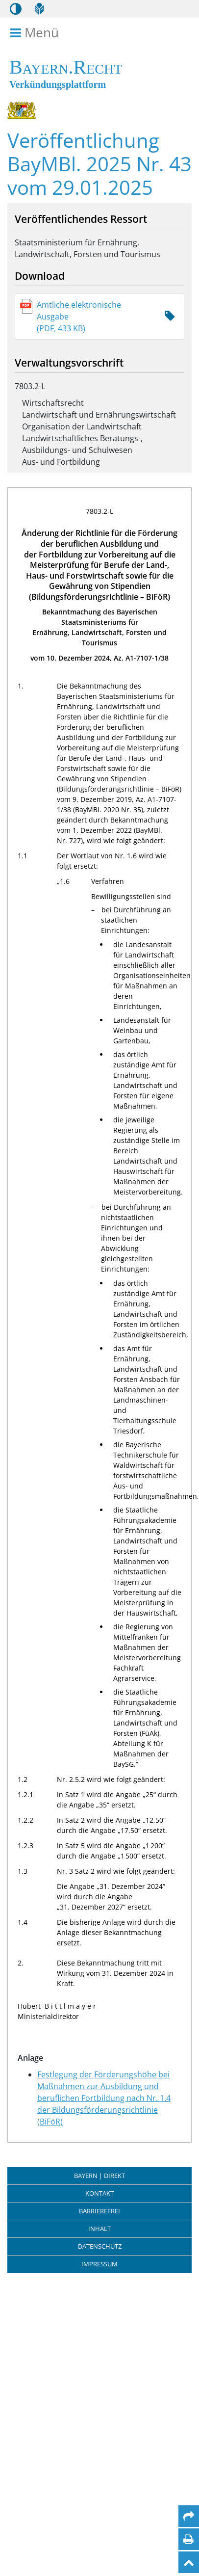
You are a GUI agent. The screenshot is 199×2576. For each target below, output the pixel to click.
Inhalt (99, 2228)
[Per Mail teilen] (188, 2516)
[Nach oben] (188, 2562)
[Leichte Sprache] (39, 9)
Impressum (99, 2263)
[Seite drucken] (188, 2539)
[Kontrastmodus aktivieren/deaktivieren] (16, 9)
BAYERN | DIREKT (99, 2175)
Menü (36, 33)
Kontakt (99, 2193)
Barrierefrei (99, 2210)
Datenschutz (100, 2246)
